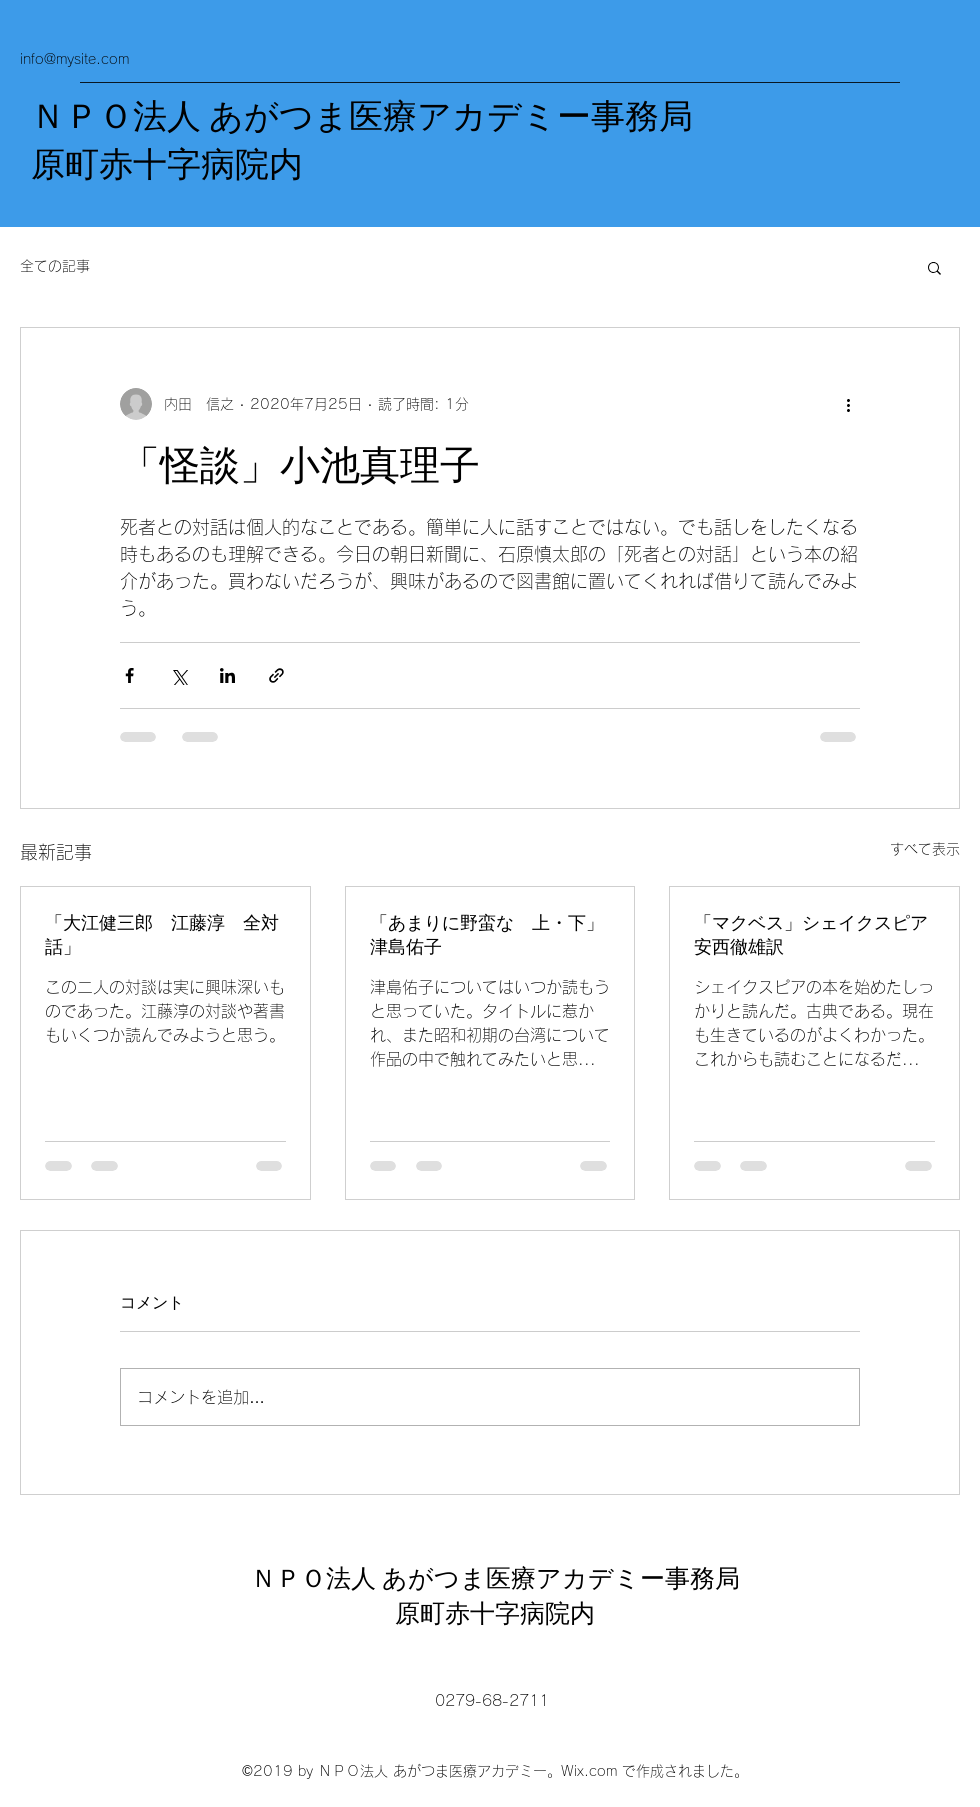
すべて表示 (925, 849)
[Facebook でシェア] (129, 675)
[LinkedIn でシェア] (227, 675)
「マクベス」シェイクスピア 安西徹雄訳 (814, 935)
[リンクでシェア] (276, 675)
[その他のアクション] (848, 404)
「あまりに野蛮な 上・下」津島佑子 (487, 935)
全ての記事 (55, 266)
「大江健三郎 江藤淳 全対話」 (162, 935)
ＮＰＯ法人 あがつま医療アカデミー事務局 (362, 117)
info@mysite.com (74, 59)
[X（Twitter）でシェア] (178, 675)
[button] (934, 267)
